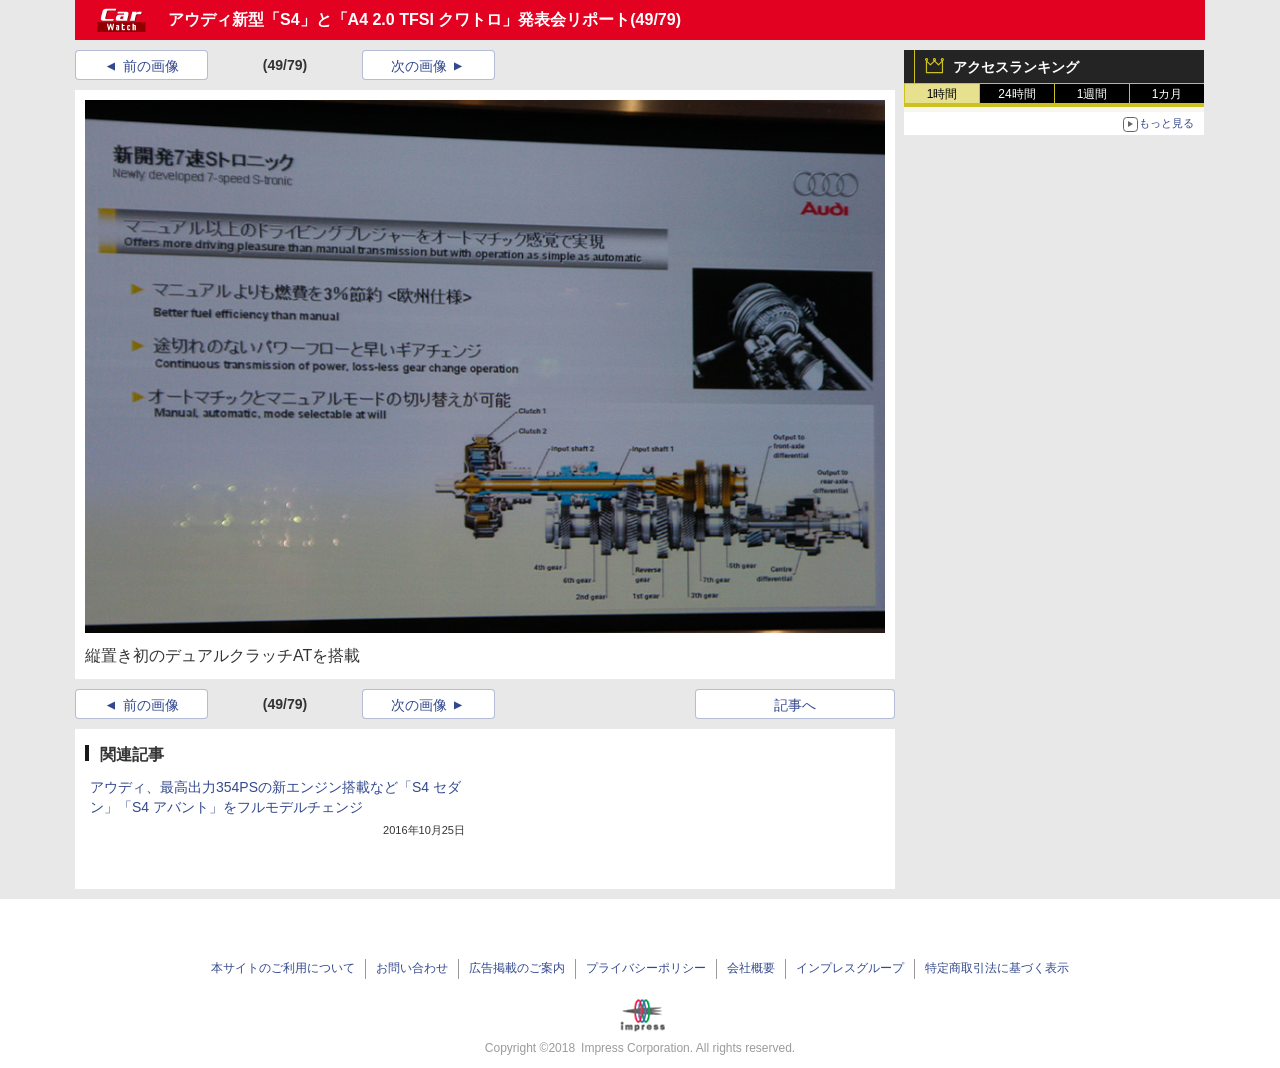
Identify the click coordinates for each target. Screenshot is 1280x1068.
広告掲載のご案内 (517, 968)
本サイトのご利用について (283, 968)
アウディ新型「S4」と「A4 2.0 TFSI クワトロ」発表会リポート (399, 19)
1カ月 (1167, 94)
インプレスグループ (850, 968)
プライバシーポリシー (646, 968)
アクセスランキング (1016, 67)
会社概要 (751, 968)
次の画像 (419, 66)
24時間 (1016, 94)
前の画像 (151, 66)
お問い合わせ (412, 968)
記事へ (795, 705)
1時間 (942, 94)
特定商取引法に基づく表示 (997, 968)
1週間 (1092, 94)
